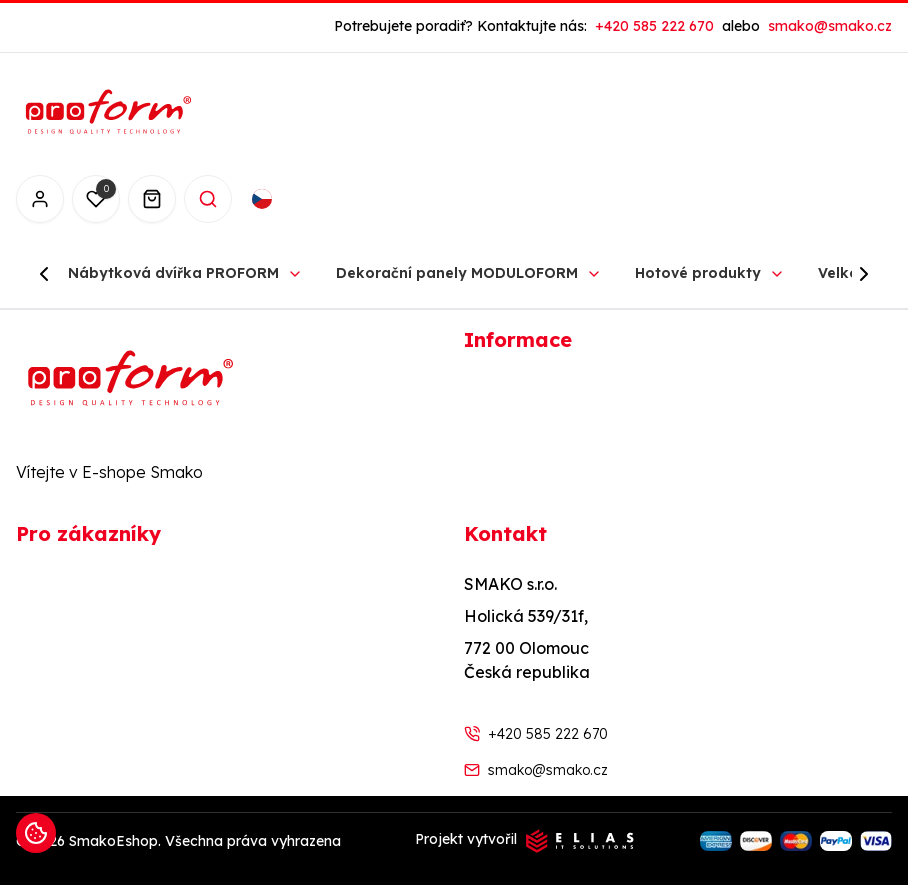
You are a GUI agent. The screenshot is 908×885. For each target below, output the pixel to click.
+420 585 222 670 (548, 734)
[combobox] (282, 199)
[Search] (208, 199)
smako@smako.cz (548, 770)
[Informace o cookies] (36, 833)
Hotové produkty (698, 273)
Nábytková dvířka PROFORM (173, 273)
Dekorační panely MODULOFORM (457, 273)
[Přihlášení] (40, 199)
